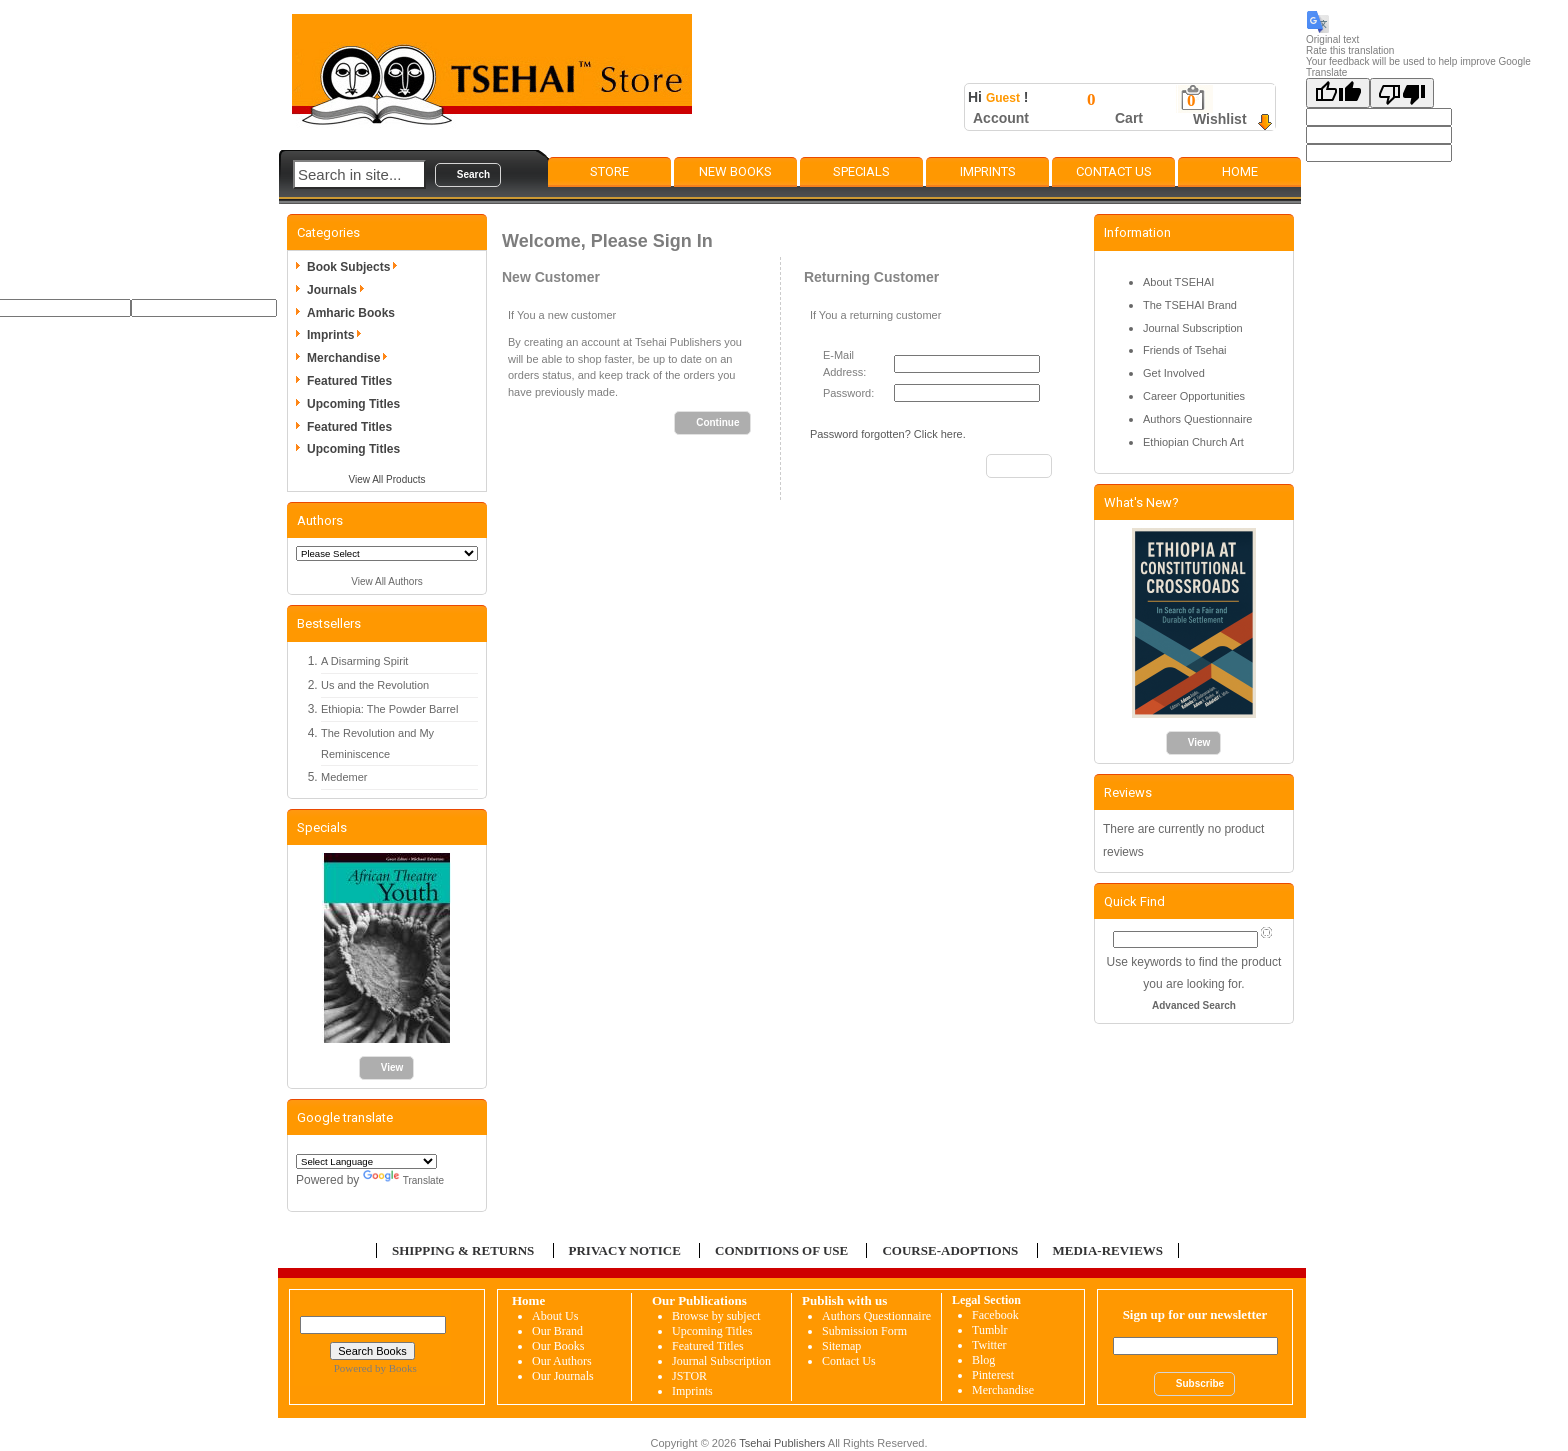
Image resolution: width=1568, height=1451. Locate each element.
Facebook (995, 1315)
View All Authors (387, 581)
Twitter (989, 1345)
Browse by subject (716, 1316)
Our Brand (557, 1331)
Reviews (1128, 792)
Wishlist (1220, 119)
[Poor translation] (1402, 93)
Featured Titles (349, 381)
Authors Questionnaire (1197, 419)
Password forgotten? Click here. (888, 434)
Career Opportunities (1194, 396)
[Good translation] (1338, 93)
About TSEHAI (1178, 282)
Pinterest (993, 1375)
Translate (403, 1180)
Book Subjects (355, 267)
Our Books (558, 1346)
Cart (1129, 118)
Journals (339, 290)
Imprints (988, 171)
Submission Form (864, 1331)
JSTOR (689, 1376)
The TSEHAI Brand (1190, 305)
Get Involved (1174, 373)
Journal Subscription (1193, 328)
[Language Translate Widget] (366, 1161)
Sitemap (841, 1346)
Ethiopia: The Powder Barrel (389, 709)
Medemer (344, 777)
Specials (861, 171)
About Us (555, 1316)
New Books (735, 171)
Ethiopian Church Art (1193, 442)
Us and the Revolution (375, 685)
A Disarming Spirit (364, 661)
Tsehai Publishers (782, 1443)
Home (1240, 171)
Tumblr (990, 1330)
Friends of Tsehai (1185, 350)
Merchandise (350, 358)
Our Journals (563, 1376)
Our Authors (562, 1361)
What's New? (1141, 502)
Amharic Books (351, 313)
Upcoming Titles (353, 404)
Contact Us (1114, 171)
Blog (983, 1360)
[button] (468, 175)
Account (1001, 118)
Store (609, 171)
